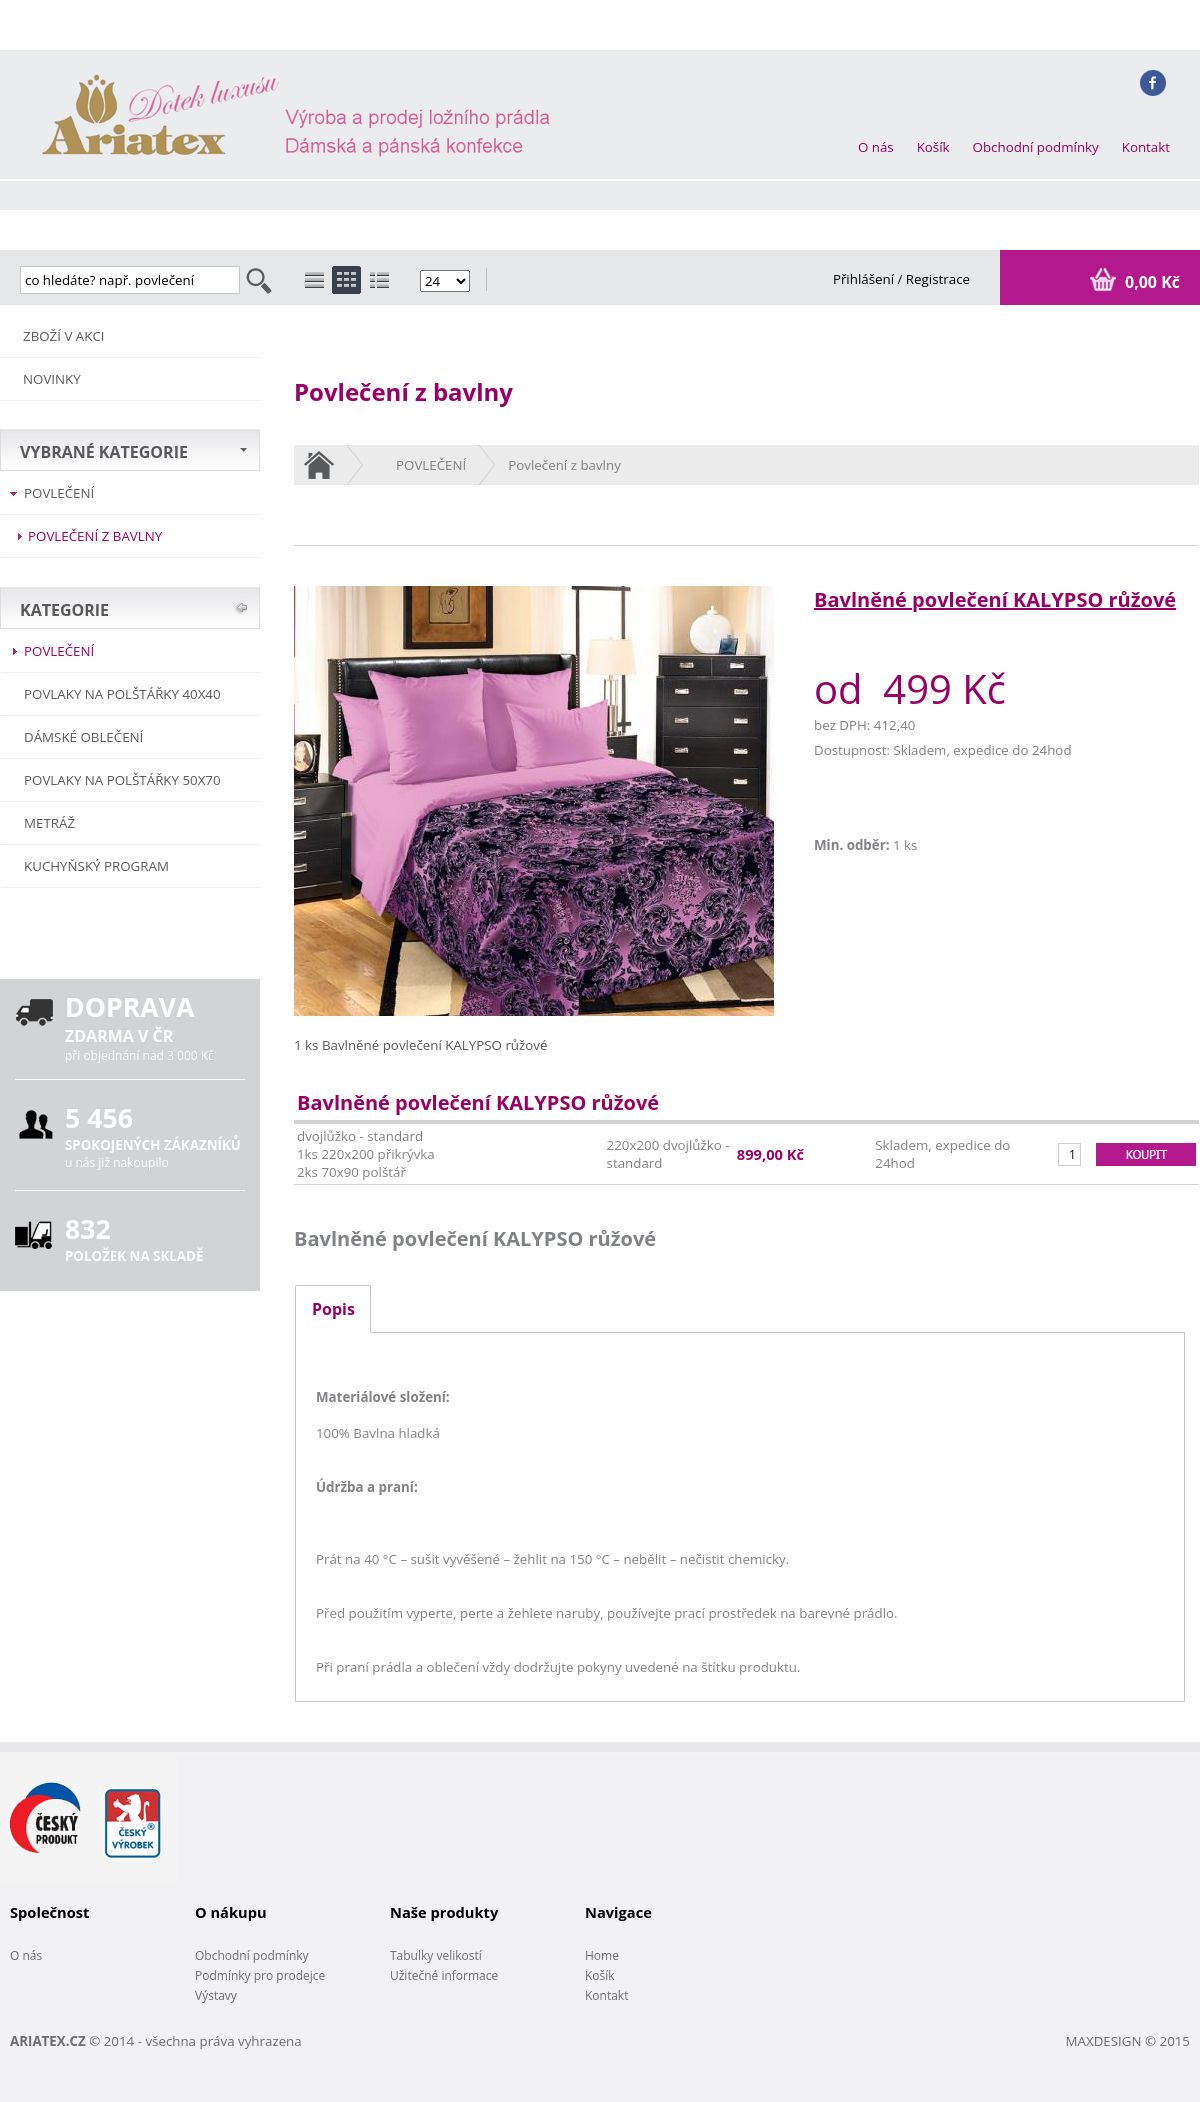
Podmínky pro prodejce (260, 1975)
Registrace (938, 279)
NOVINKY (52, 379)
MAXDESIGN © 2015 (1128, 2041)
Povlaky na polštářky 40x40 (122, 694)
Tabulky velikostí (436, 1955)
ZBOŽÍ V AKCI (64, 336)
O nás (876, 147)
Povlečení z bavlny (95, 536)
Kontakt (1146, 147)
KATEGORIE (64, 610)
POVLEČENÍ (59, 493)
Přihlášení (865, 279)
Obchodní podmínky (1036, 147)
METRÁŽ (49, 823)
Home (602, 1955)
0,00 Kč (1150, 282)
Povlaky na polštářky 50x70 (122, 780)
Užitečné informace (444, 1975)
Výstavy (216, 1995)
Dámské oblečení (83, 737)
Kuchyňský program (96, 866)
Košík (933, 147)
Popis (333, 1309)
